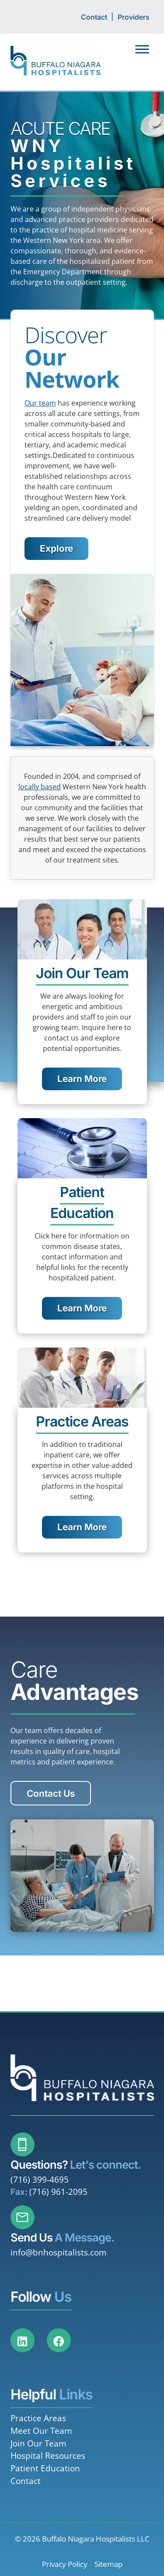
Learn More (82, 1078)
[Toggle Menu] (142, 49)
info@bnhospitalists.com (58, 2252)
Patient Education (45, 2468)
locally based (39, 787)
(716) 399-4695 (39, 2179)
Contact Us (51, 1793)
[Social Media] (27, 2345)
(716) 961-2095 (58, 2191)
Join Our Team (38, 2443)
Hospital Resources (47, 2455)
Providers (134, 17)
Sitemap (108, 2564)
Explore (56, 548)
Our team (40, 403)
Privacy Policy (64, 2564)
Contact (94, 17)
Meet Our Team (41, 2430)
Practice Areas (38, 2418)
